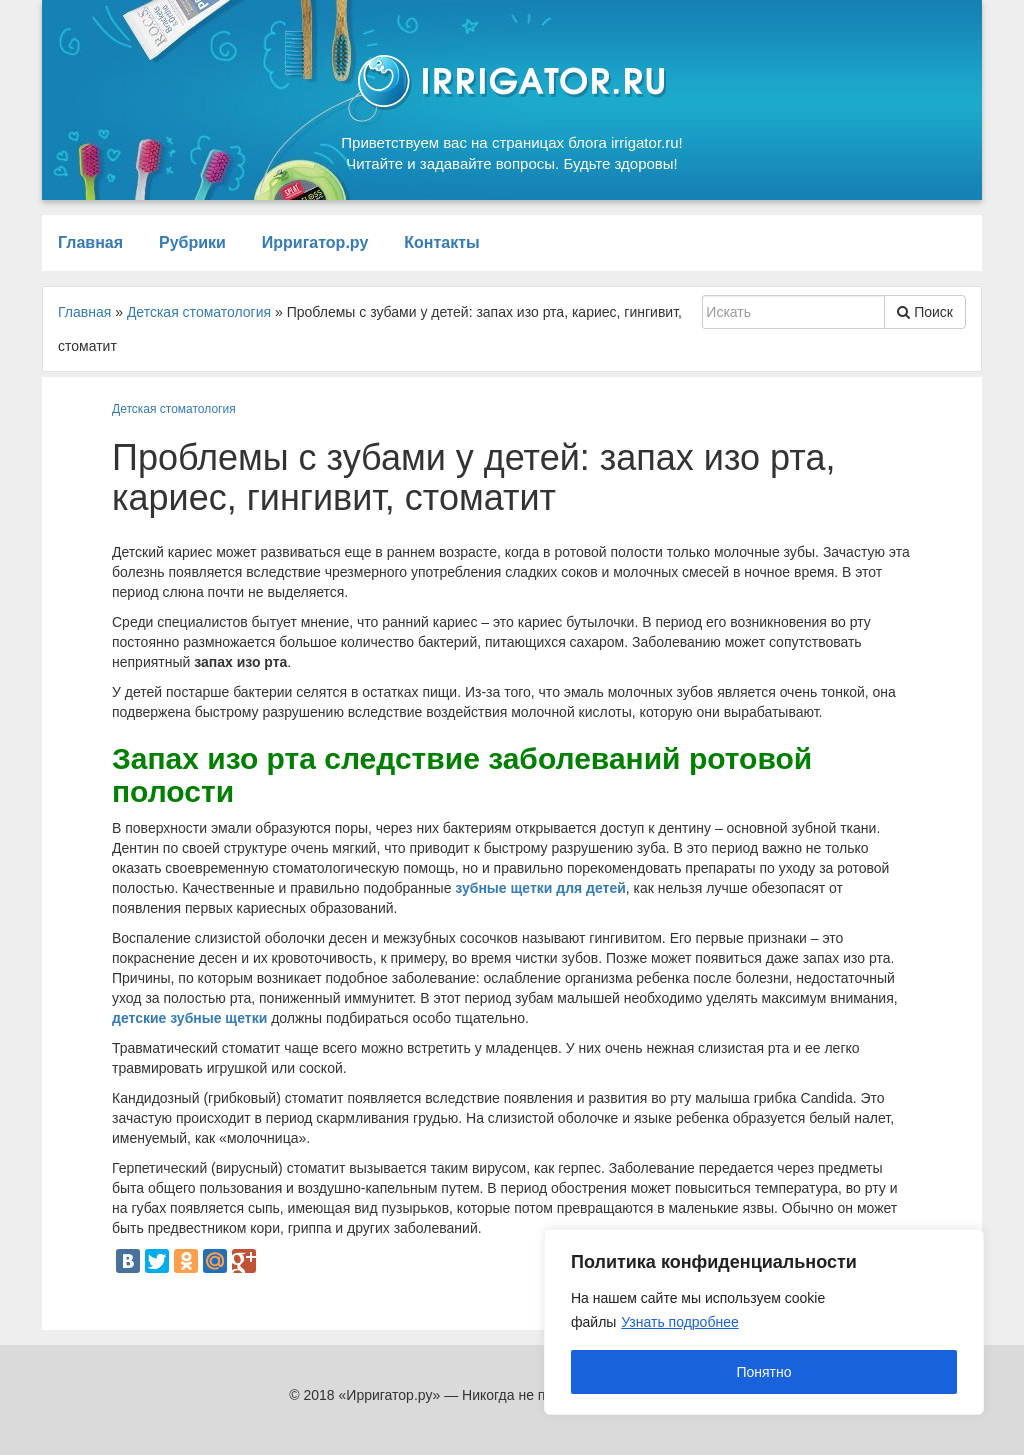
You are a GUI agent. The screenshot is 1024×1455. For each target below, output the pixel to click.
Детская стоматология (174, 409)
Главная (90, 242)
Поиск (925, 312)
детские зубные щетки (189, 1018)
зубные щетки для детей (540, 888)
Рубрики (192, 242)
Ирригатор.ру (315, 242)
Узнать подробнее (679, 1322)
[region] (764, 1322)
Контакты (441, 242)
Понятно (763, 1372)
